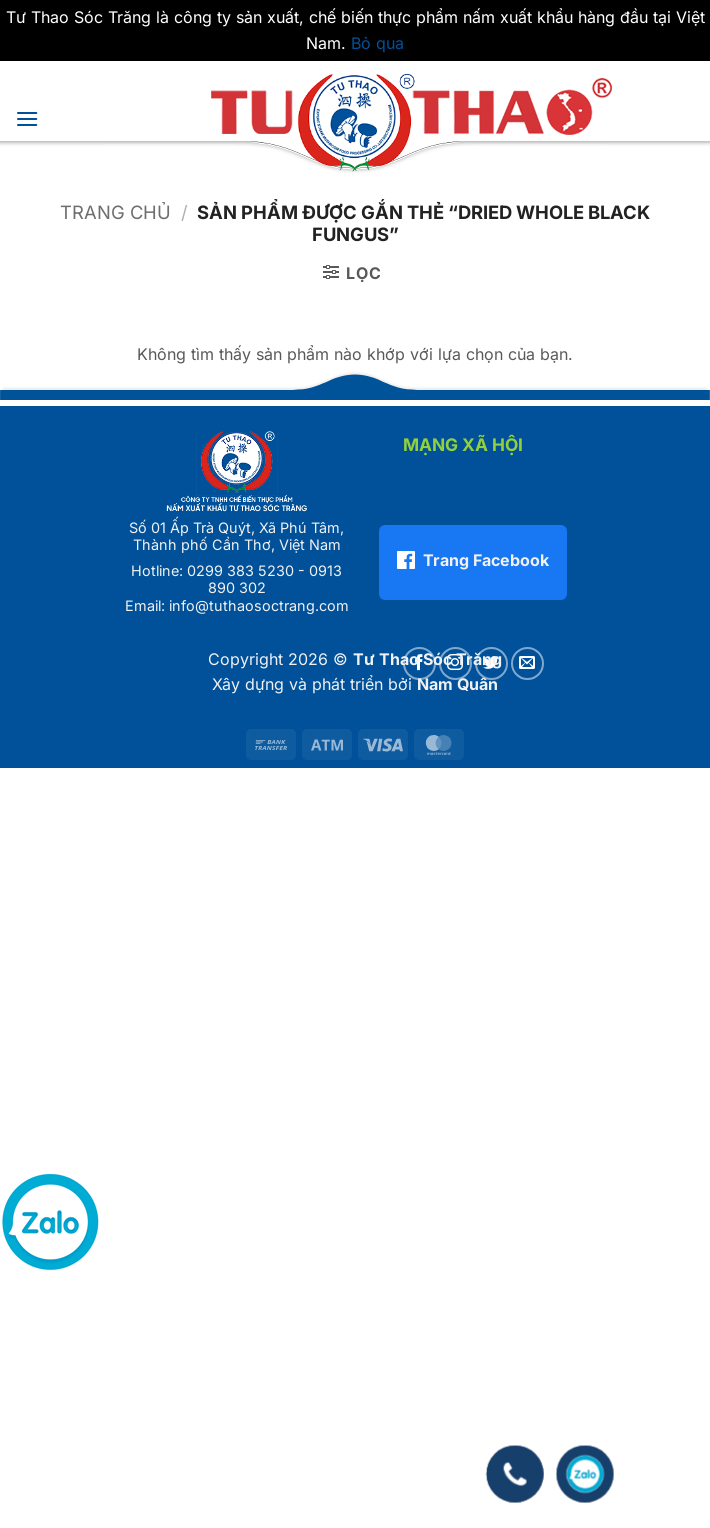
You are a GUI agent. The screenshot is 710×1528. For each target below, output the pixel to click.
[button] (27, 118)
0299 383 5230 (240, 570)
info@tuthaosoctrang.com (259, 605)
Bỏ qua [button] (377, 43)
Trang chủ (115, 212)
